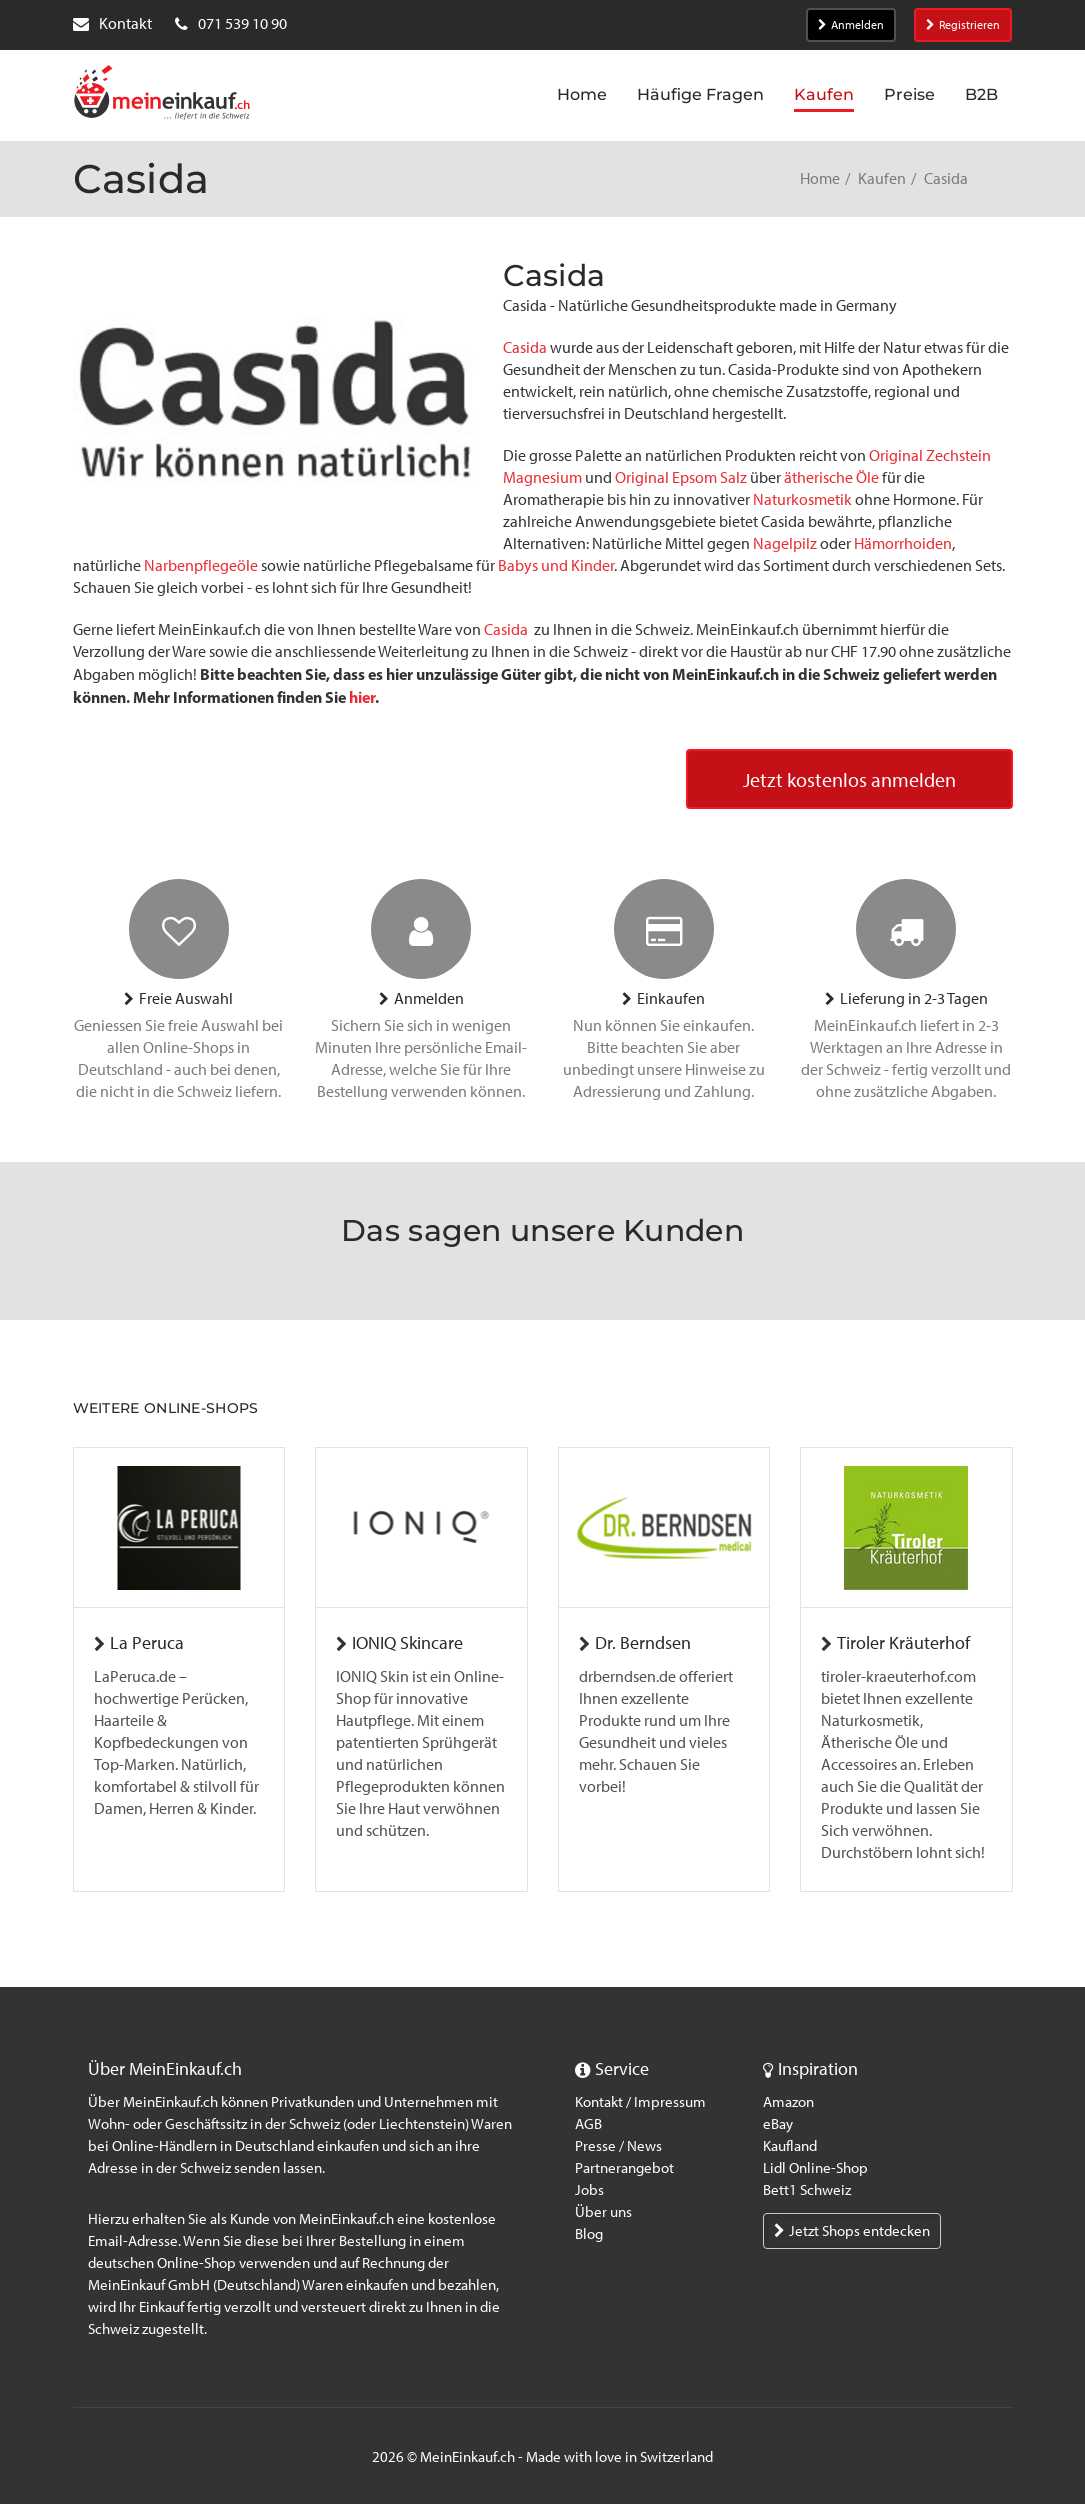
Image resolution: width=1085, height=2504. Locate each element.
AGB (588, 2124)
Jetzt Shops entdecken (852, 2231)
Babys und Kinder (556, 565)
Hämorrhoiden (903, 543)
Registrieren (963, 25)
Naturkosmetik (802, 499)
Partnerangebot (624, 2168)
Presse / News (618, 2146)
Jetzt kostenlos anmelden (849, 780)
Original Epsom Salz (681, 477)
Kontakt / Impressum (640, 2102)
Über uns (603, 2212)
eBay (778, 2124)
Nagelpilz (785, 543)
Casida (525, 347)
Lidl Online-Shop (815, 2168)
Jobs (589, 2190)
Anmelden (851, 25)
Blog (589, 2234)
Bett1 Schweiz (807, 2190)
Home (820, 178)
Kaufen (882, 178)
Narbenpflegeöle (201, 565)
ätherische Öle (831, 477)
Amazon (788, 2102)
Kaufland (790, 2146)
